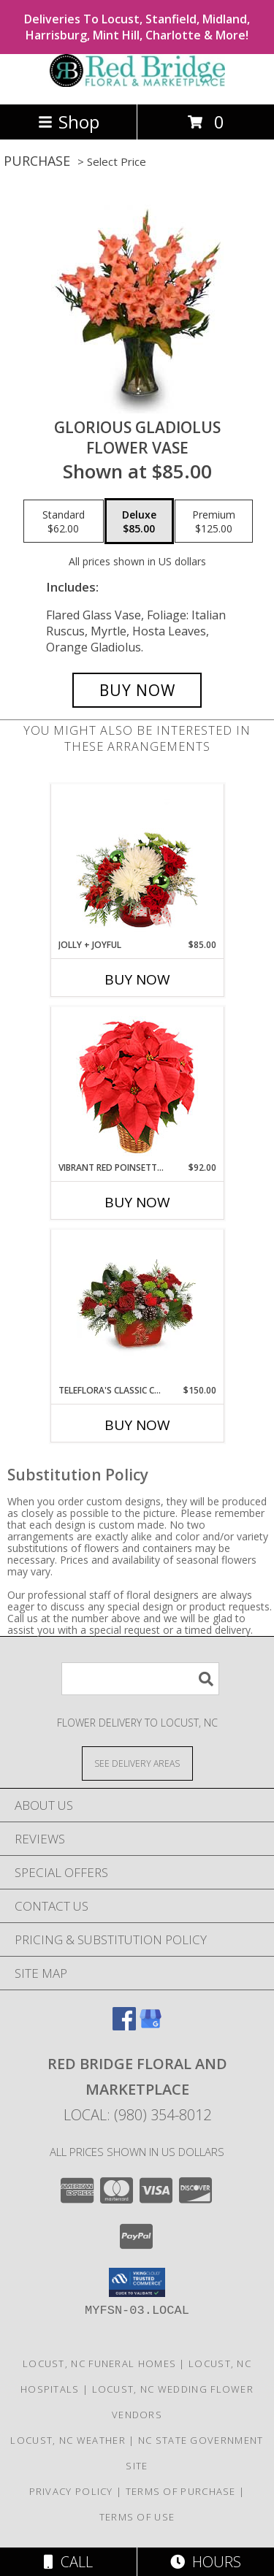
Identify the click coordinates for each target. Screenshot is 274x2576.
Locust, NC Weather (67, 2440)
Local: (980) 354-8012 (137, 2115)
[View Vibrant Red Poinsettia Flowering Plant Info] (137, 1084)
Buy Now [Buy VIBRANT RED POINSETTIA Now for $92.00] (137, 1202)
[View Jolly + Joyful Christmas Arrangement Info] (137, 861)
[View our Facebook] (124, 2025)
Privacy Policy (71, 2491)
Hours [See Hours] (205, 2562)
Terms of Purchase (181, 2491)
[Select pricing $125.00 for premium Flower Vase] (213, 521)
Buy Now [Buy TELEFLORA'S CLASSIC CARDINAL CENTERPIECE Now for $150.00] (137, 1424)
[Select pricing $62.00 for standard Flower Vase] (63, 521)
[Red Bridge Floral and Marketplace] (137, 83)
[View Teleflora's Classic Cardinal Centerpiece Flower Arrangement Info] (137, 1306)
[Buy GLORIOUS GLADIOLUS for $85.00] (137, 690)
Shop (68, 122)
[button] (137, 2282)
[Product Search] (140, 1678)
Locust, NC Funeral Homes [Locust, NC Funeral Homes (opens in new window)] (99, 2363)
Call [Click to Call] (68, 2562)
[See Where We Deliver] (137, 1763)
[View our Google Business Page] (150, 2025)
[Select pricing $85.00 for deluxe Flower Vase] (139, 521)
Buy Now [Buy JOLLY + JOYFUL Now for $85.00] (137, 979)
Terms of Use (137, 2516)
